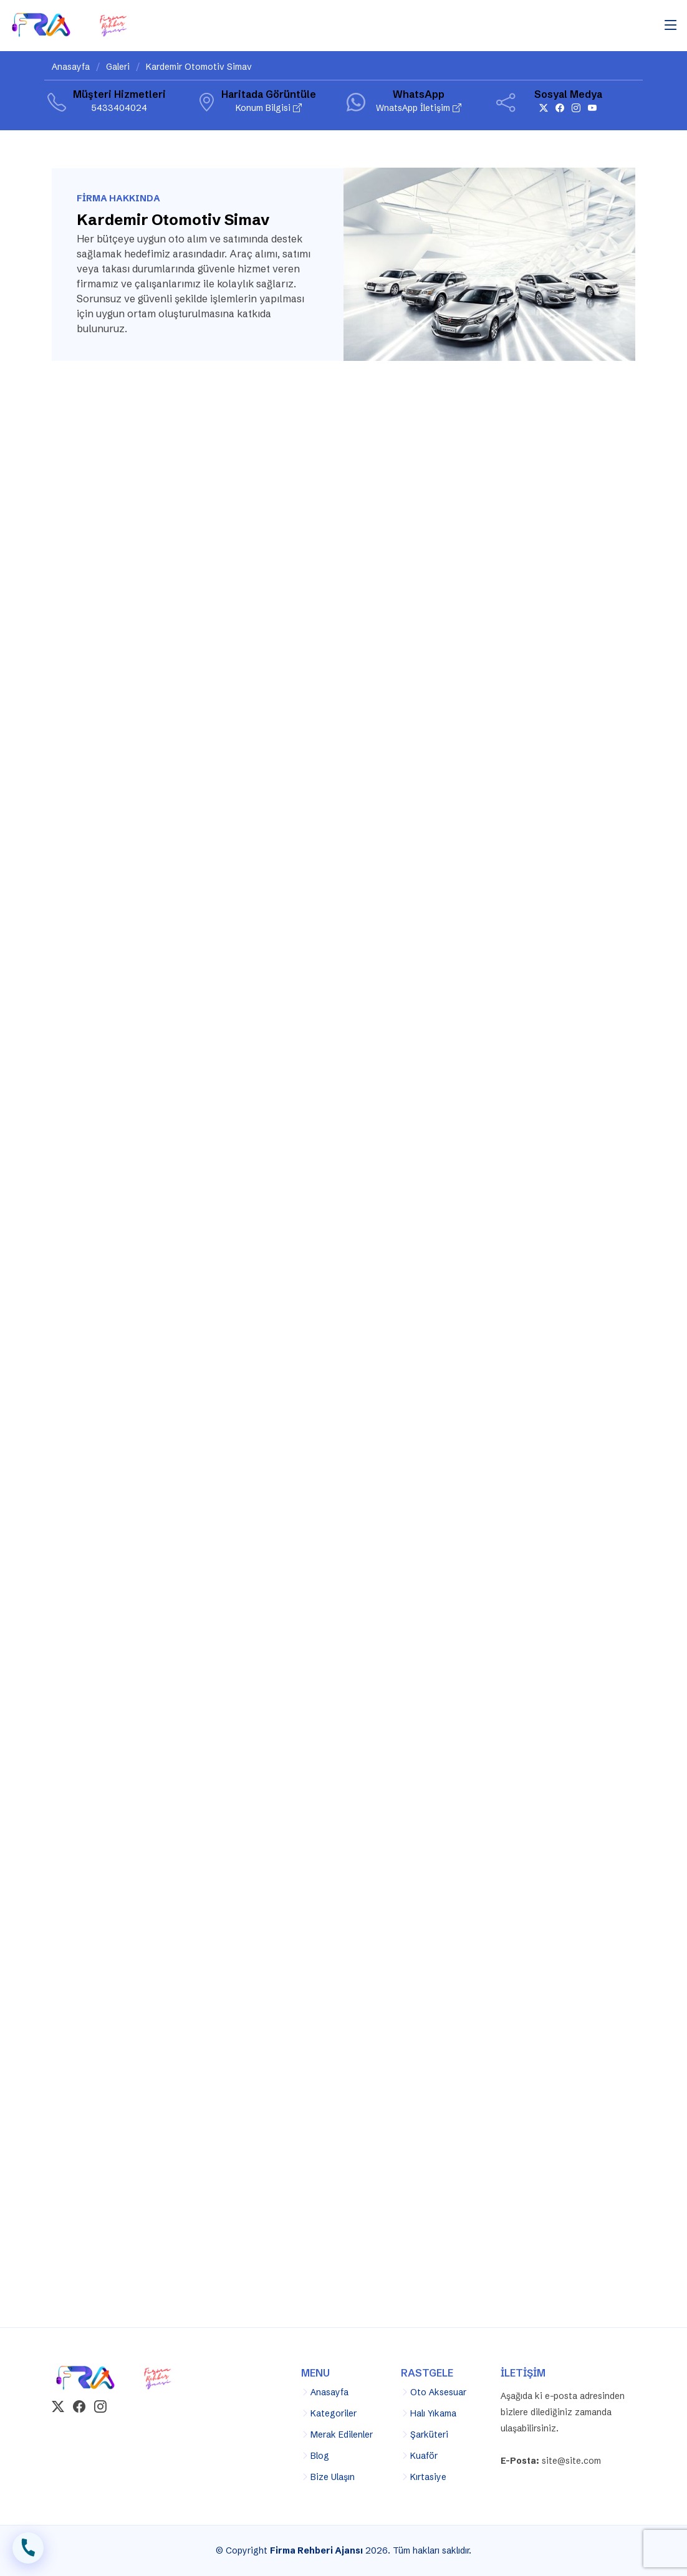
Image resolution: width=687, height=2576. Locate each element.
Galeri (118, 66)
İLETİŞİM (28, 2550)
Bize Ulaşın (332, 2477)
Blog (319, 2455)
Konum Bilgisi (269, 107)
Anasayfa (71, 66)
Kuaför (424, 2455)
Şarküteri (429, 2434)
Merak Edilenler (341, 2434)
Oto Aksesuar (438, 2392)
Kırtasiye (428, 2477)
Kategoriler (333, 2413)
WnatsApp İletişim (418, 107)
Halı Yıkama (433, 2413)
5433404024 (119, 107)
